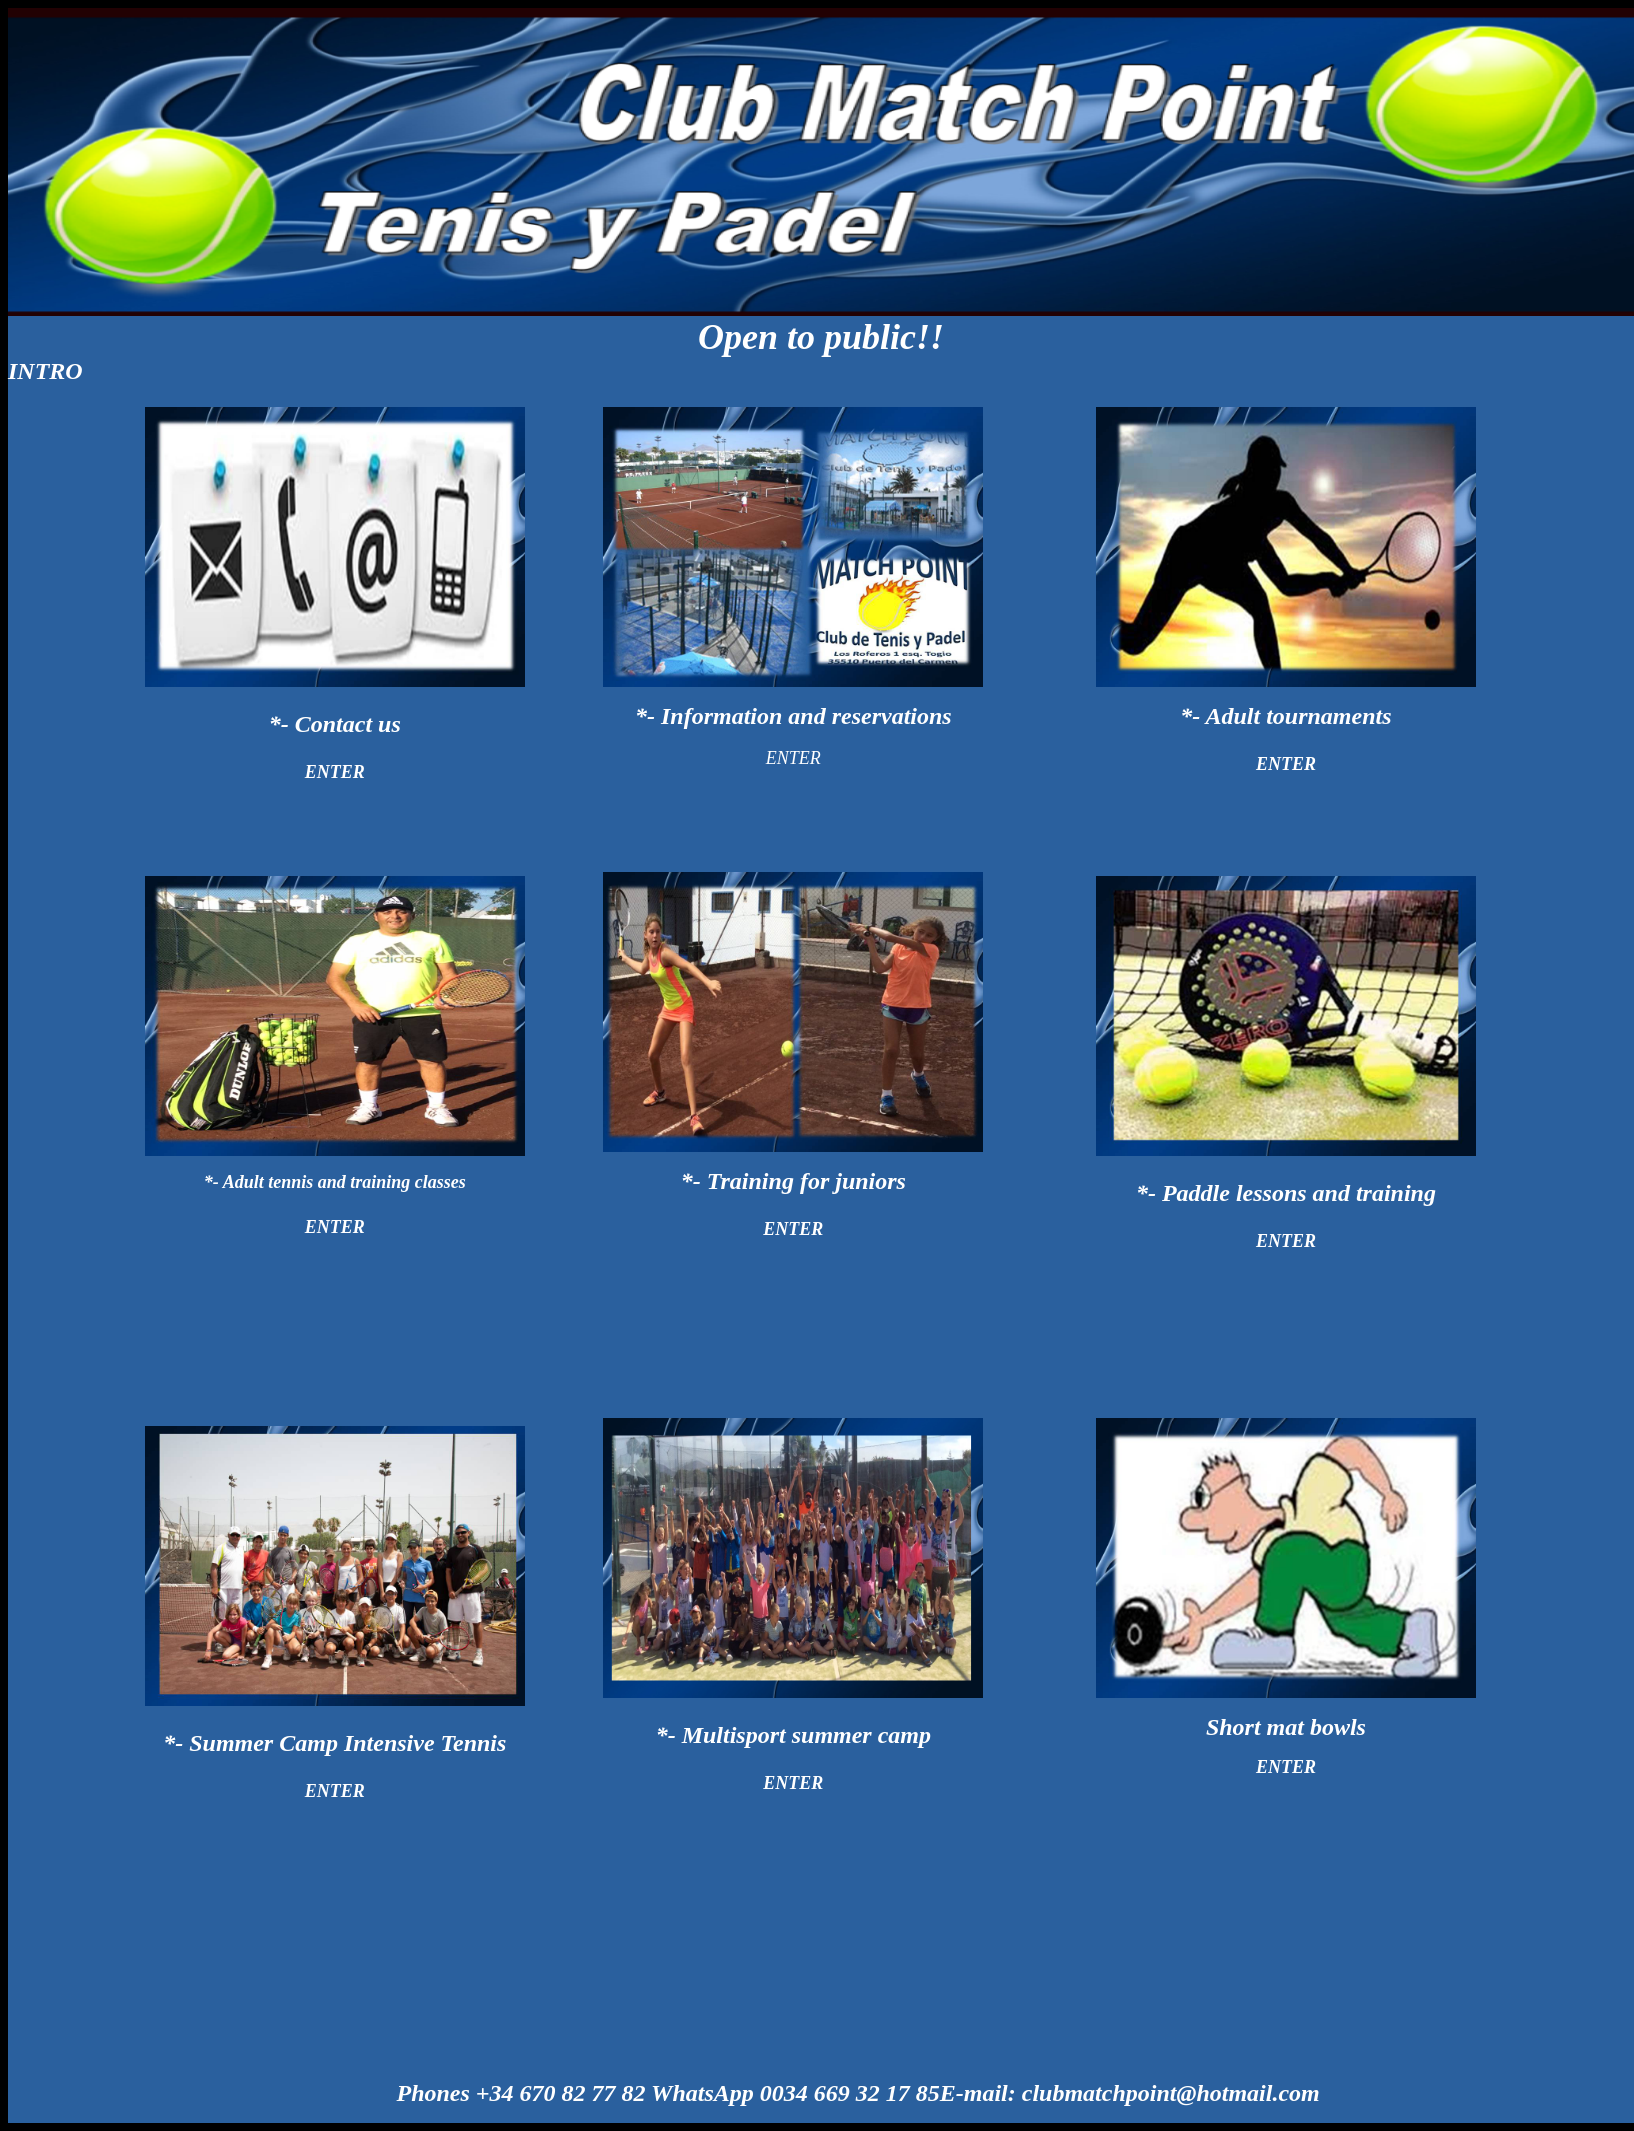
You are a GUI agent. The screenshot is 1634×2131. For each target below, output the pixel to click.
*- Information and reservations (793, 716)
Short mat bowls (1286, 1727)
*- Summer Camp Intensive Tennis (334, 1743)
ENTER (335, 772)
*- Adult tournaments (1285, 716)
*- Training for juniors (793, 1181)
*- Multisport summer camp (793, 1735)
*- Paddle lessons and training (1286, 1193)
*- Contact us (335, 724)
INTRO (45, 371)
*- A (335, 1182)
